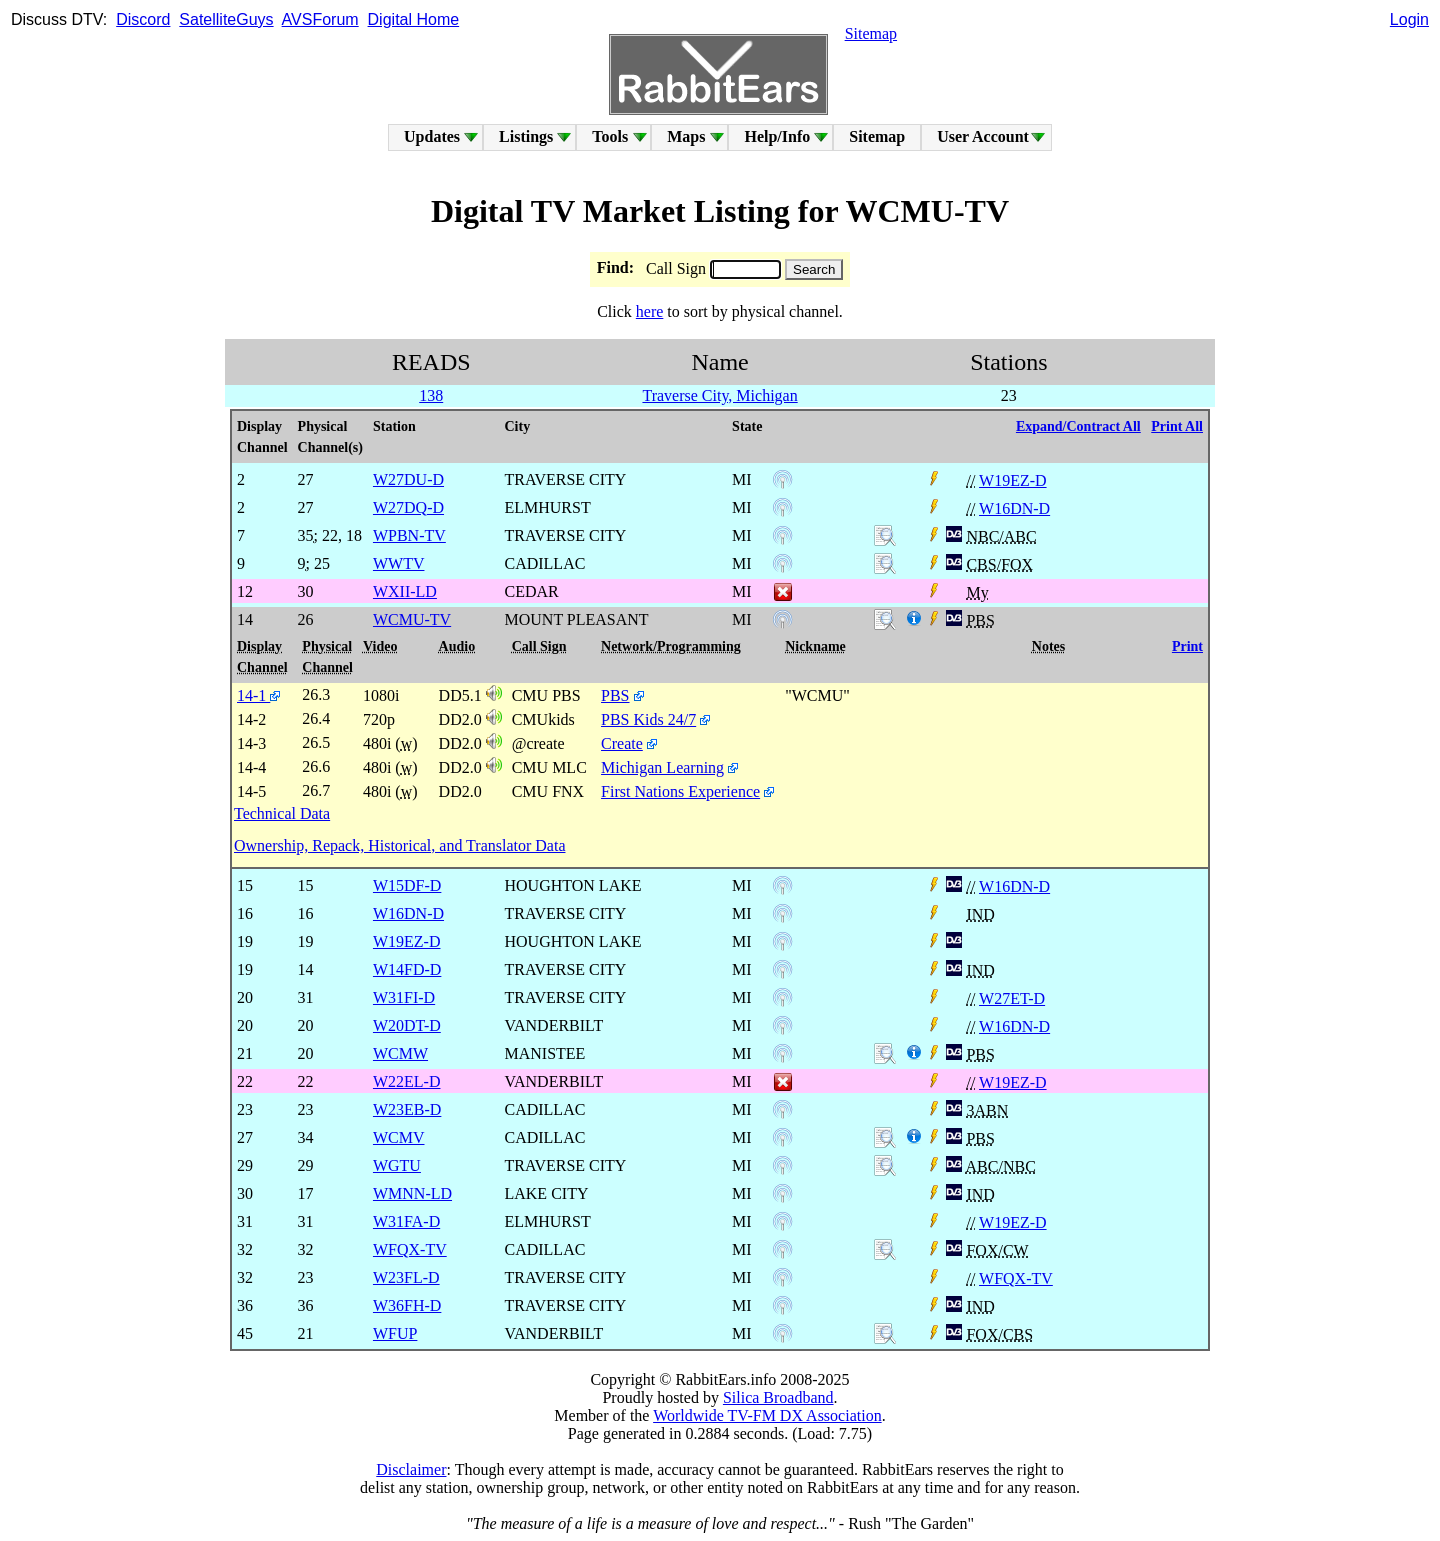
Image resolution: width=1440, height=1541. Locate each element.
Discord (143, 19)
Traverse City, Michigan (719, 395)
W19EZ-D (1013, 480)
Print (1187, 646)
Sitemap (871, 33)
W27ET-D (1012, 998)
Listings (526, 136)
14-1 (258, 695)
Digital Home (414, 19)
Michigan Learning (662, 767)
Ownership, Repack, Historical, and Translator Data (399, 845)
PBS (615, 695)
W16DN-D (1014, 508)
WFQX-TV (1016, 1278)
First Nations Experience (680, 791)
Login (1409, 19)
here (650, 311)
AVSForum (320, 19)
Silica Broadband (778, 1397)
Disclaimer (411, 1469)
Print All (1177, 426)
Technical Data (282, 813)
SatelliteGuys (226, 19)
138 (431, 395)
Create (622, 743)
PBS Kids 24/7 (648, 719)
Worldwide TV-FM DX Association (767, 1415)
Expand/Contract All (1078, 426)
